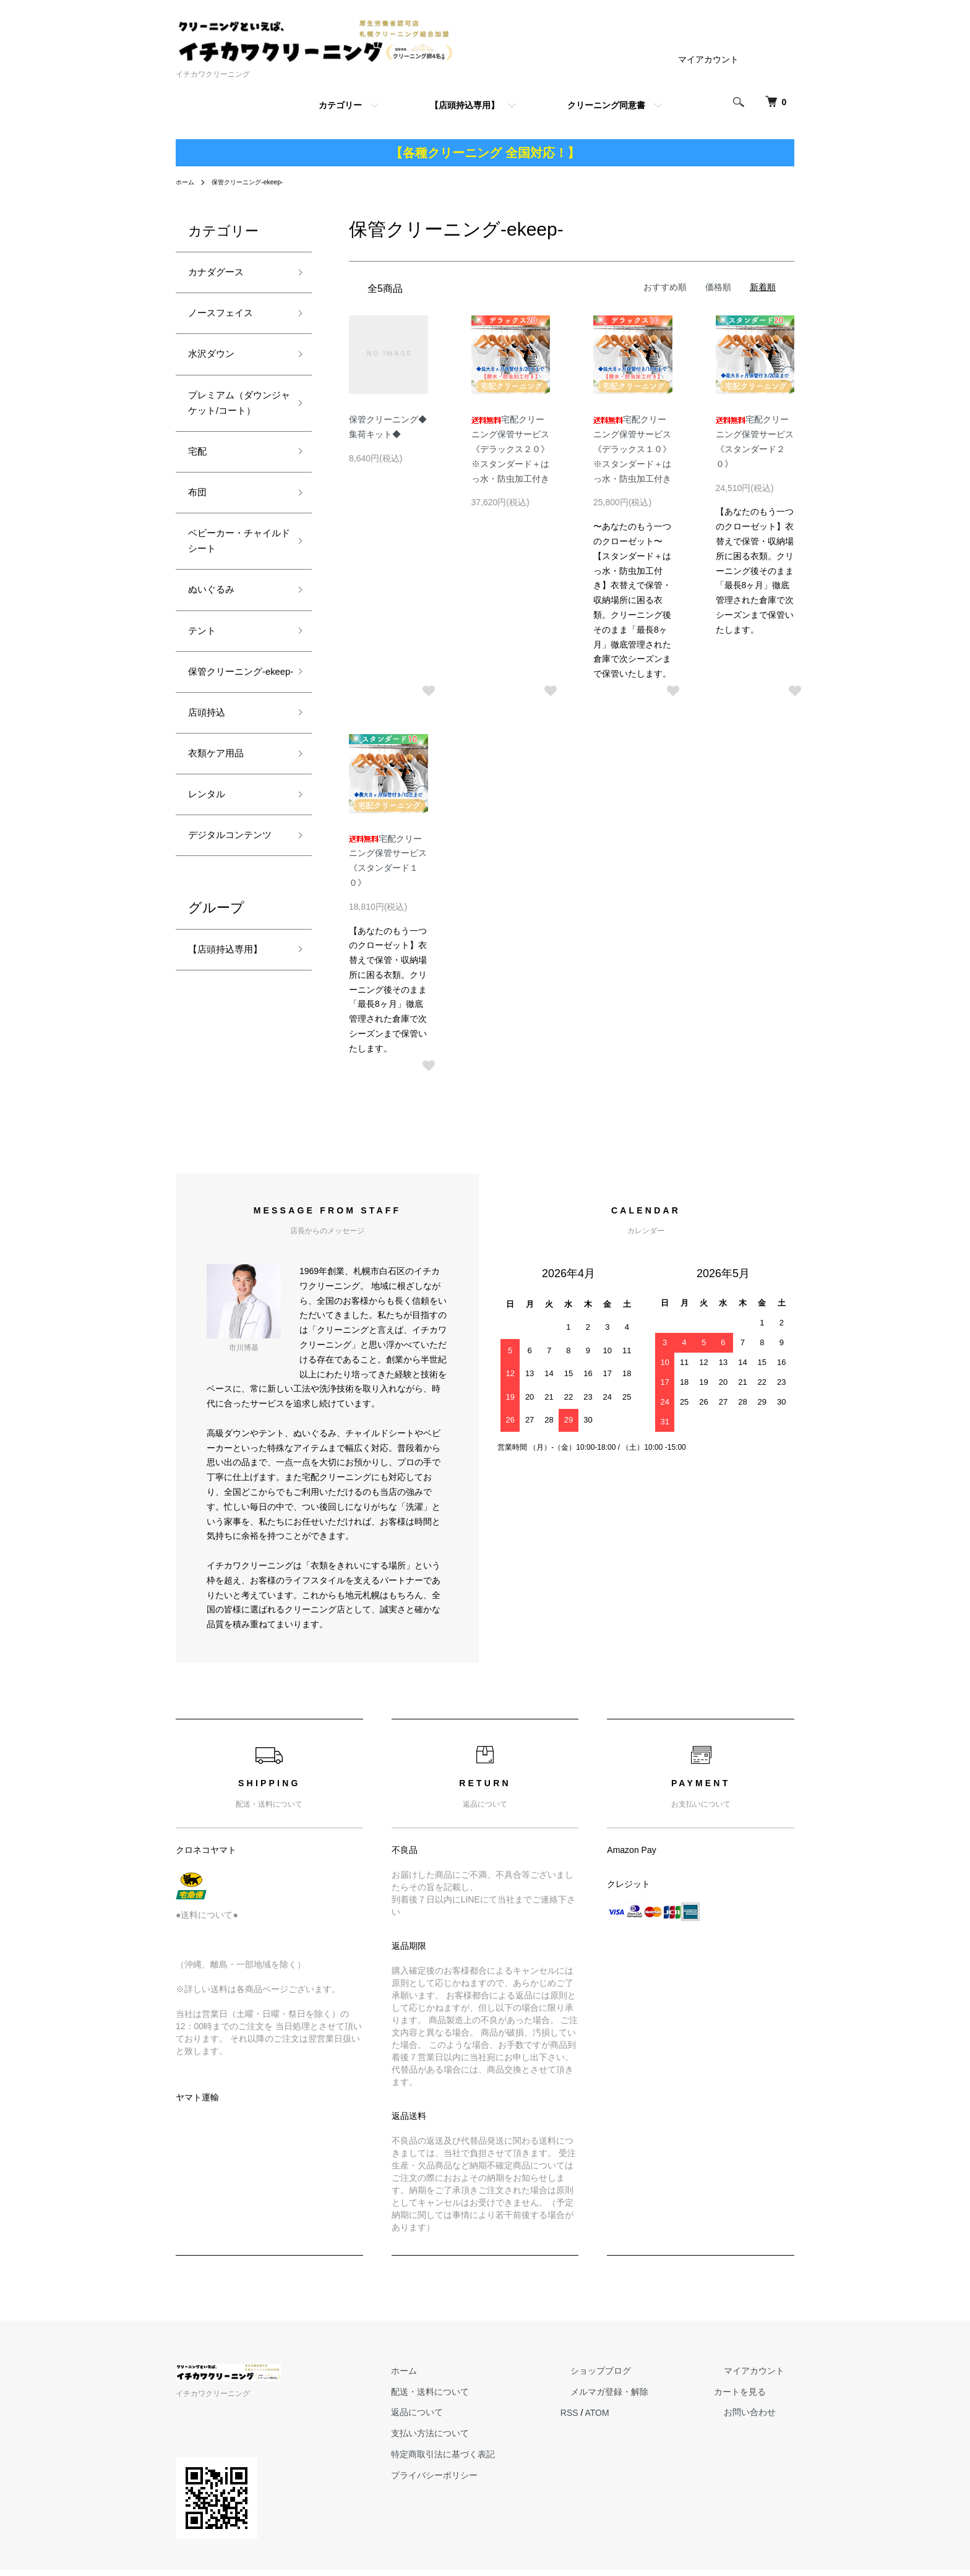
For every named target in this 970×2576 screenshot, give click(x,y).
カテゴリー (340, 105)
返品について (466, 2419)
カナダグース (221, 274)
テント (204, 685)
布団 (199, 533)
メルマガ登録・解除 (639, 2398)
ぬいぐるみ (216, 641)
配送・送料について (479, 2398)
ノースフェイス (227, 318)
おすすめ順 (665, 287)
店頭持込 (210, 792)
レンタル (210, 881)
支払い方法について (479, 2440)
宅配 (199, 489)
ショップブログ (630, 2377)
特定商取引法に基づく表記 (492, 2461)
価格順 (718, 287)
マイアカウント (708, 59)
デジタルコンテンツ (232, 935)
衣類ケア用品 (221, 837)
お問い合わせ (760, 2419)
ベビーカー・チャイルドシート (232, 587)
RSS (609, 2419)
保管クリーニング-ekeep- (257, 182)
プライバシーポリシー (483, 2482)
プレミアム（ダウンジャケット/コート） (234, 426)
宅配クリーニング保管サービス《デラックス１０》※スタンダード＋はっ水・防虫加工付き (632, 448)
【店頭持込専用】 (464, 105)
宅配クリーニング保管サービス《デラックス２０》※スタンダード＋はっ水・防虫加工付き (510, 448)
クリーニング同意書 (606, 105)
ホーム (187, 182)
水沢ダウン (216, 362)
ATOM (637, 2419)
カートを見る (760, 2398)
